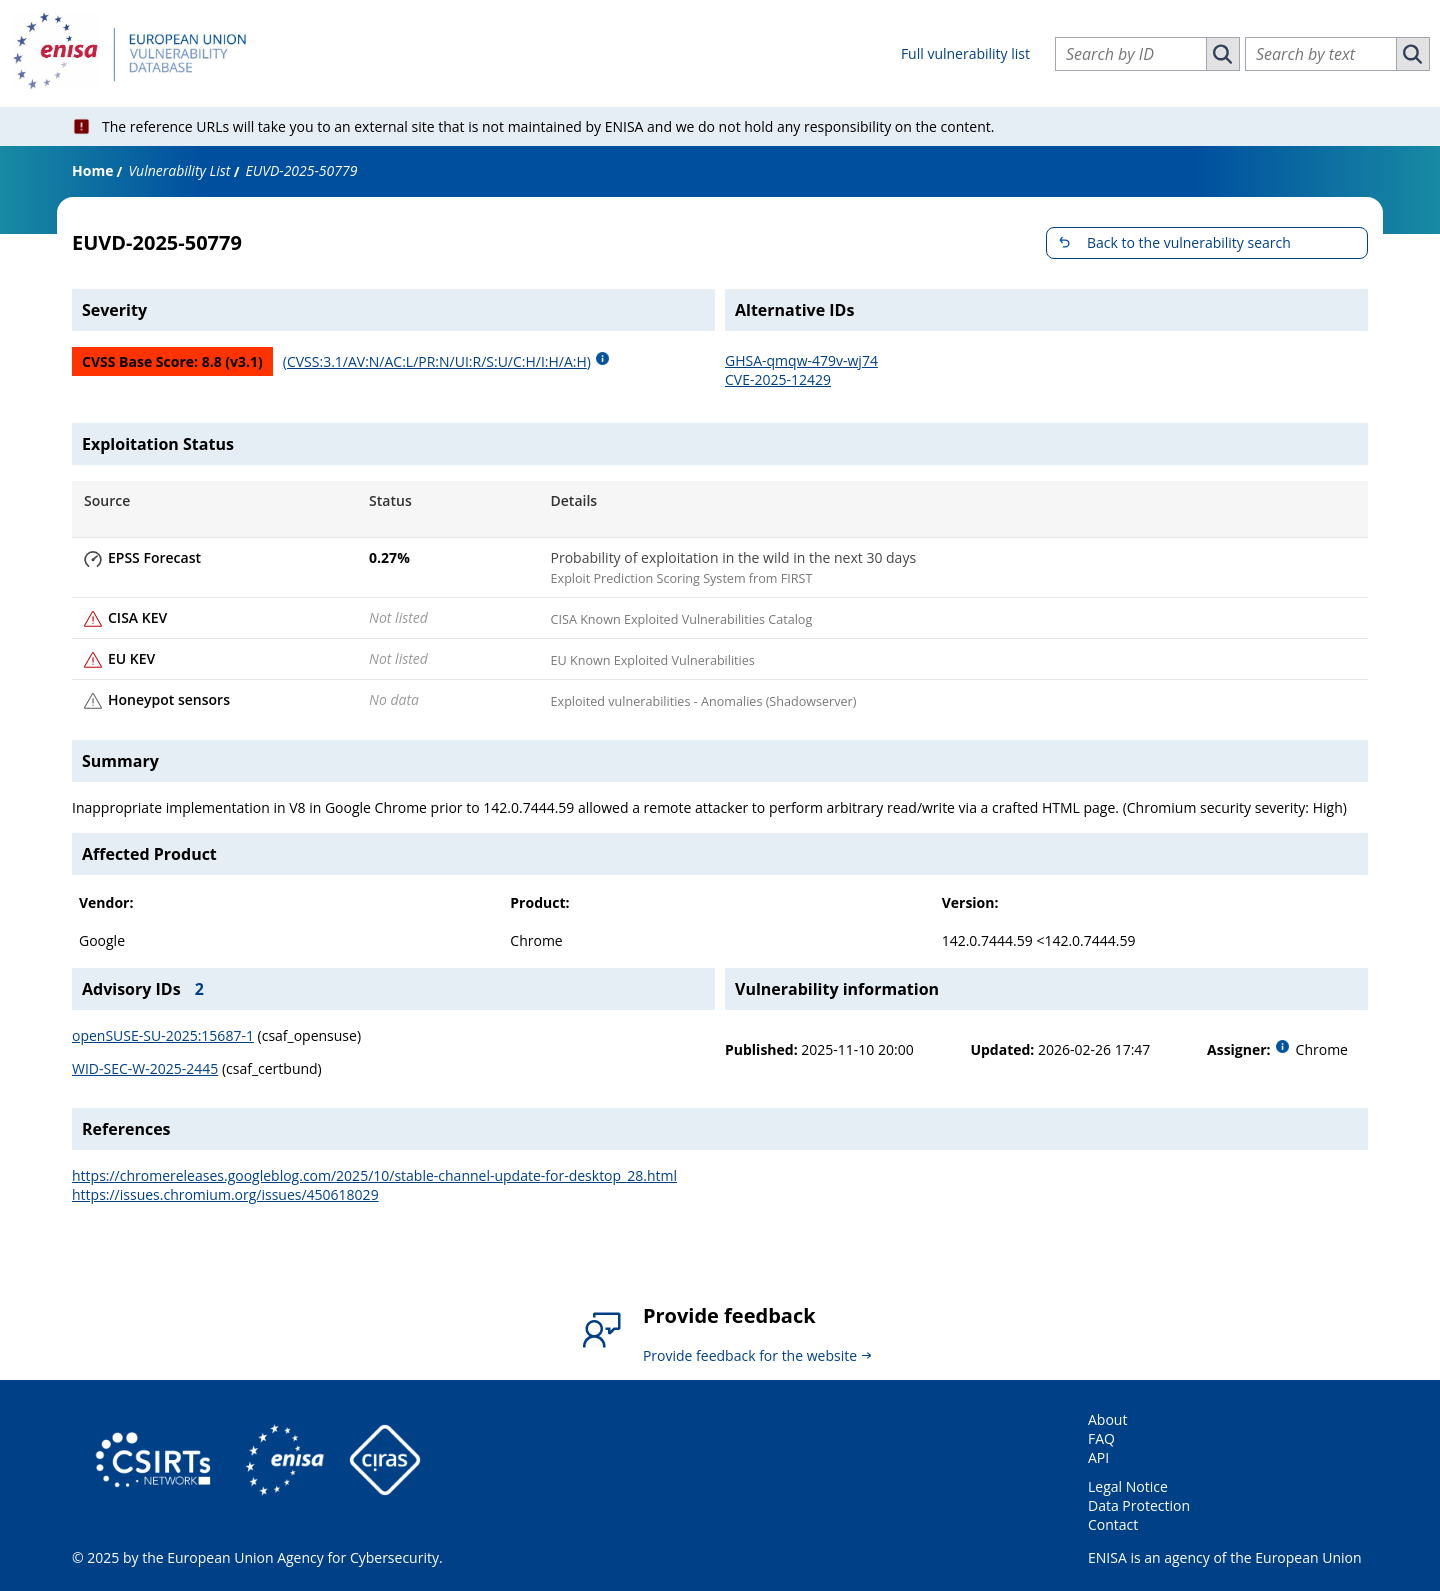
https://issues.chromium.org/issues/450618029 (225, 1194)
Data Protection (1139, 1505)
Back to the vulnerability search (1189, 242)
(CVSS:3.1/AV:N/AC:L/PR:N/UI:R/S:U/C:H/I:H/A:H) (437, 361)
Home (92, 170)
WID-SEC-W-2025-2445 (145, 1068)
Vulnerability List (179, 170)
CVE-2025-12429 (778, 379)
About (1107, 1419)
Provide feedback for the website (750, 1355)
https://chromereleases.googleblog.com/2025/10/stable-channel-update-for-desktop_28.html (374, 1175)
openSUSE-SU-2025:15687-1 (163, 1035)
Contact (1113, 1524)
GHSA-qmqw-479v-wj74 (801, 360)
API (1098, 1457)
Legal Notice (1128, 1486)
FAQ (1101, 1438)
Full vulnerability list (965, 53)
